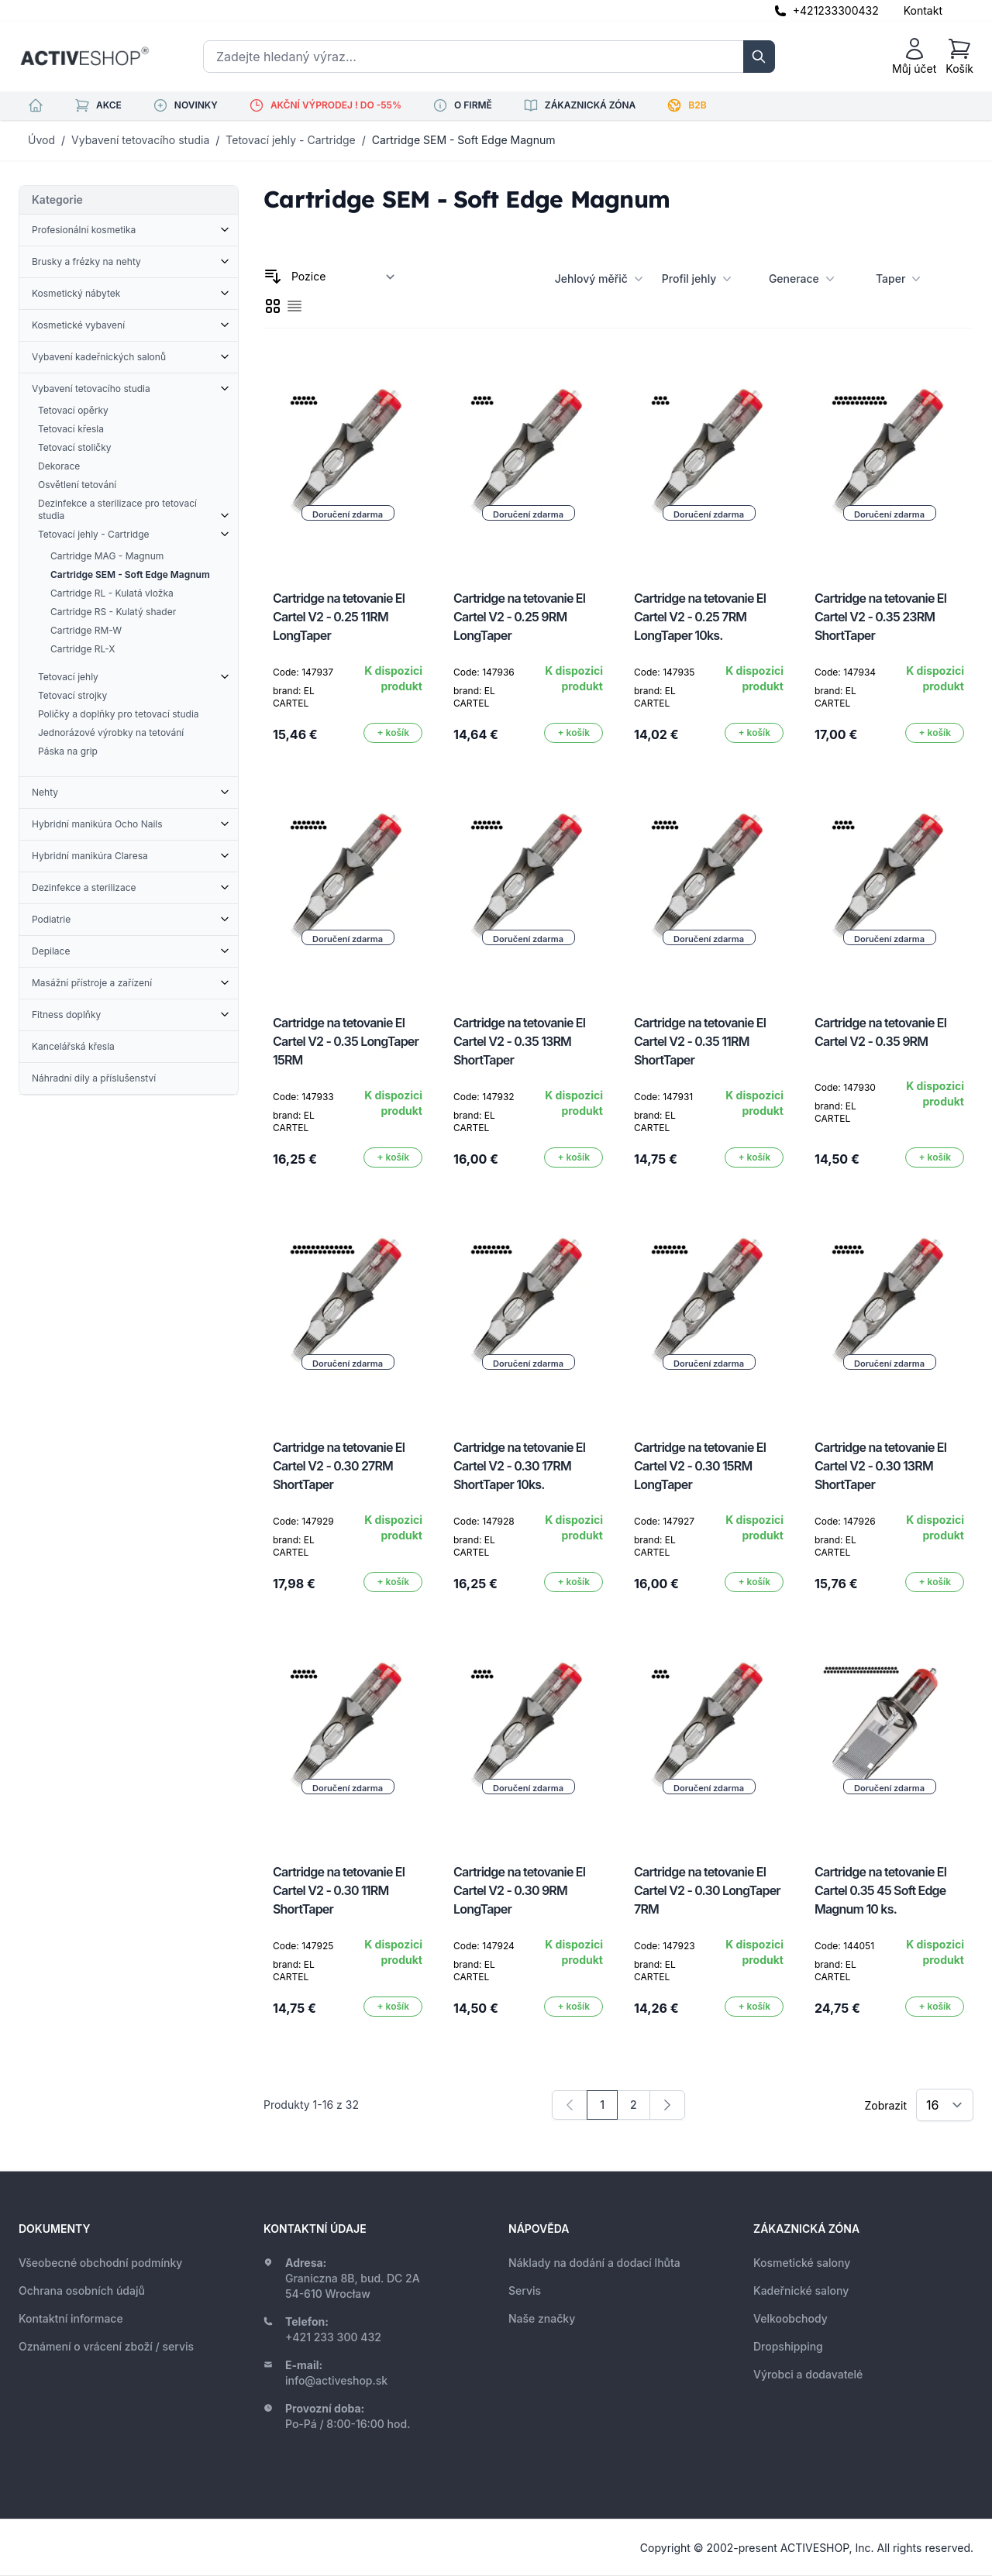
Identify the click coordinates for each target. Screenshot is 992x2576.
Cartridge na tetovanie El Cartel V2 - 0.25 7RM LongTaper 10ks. (700, 616)
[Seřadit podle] (343, 277)
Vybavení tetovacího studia (140, 139)
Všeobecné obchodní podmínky (100, 2262)
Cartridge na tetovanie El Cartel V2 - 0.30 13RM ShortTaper (880, 1465)
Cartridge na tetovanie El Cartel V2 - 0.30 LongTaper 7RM (707, 1890)
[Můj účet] (914, 56)
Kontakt (923, 10)
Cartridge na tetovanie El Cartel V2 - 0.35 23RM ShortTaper (880, 616)
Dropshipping (788, 2346)
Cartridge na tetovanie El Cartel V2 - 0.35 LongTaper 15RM (345, 1041)
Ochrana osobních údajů (82, 2290)
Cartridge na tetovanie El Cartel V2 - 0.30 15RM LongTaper (700, 1465)
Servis (524, 2290)
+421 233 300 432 (333, 2337)
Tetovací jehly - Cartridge (290, 139)
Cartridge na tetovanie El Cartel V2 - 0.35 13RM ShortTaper (519, 1041)
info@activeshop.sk (336, 2380)
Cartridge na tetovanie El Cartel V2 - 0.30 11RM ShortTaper (339, 1890)
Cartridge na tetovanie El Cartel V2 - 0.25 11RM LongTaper (339, 616)
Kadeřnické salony (801, 2290)
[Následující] (667, 2105)
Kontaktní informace (71, 2318)
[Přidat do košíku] (392, 733)
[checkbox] (273, 306)
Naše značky (541, 2318)
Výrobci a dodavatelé (808, 2374)
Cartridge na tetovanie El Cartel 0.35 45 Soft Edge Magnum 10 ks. (880, 1890)
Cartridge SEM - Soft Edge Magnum (464, 139)
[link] (569, 2105)
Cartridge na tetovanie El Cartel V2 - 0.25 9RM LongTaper (519, 616)
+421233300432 (836, 10)
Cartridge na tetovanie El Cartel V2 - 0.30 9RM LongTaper (519, 1890)
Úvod (41, 139)
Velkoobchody (790, 2318)
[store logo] (84, 56)
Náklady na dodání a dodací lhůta (594, 2262)
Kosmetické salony (801, 2262)
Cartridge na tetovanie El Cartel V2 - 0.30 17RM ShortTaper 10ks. (519, 1465)
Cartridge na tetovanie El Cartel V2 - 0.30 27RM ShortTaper (339, 1465)
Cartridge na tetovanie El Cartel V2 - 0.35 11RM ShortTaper (700, 1041)
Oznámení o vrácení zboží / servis (106, 2346)
